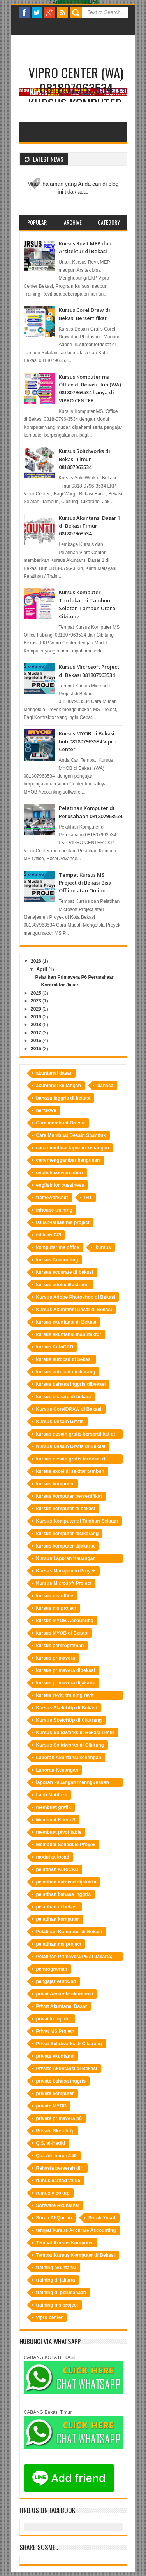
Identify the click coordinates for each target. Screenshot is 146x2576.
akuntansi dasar (54, 1073)
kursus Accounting (57, 1260)
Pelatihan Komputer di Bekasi (69, 1931)
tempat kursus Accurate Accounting (76, 2230)
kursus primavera (55, 1658)
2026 (36, 961)
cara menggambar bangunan (68, 1160)
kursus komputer (55, 1483)
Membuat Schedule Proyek (66, 1844)
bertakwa (46, 1110)
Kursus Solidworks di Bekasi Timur (75, 1732)
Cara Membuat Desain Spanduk (71, 1135)
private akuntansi (55, 2056)
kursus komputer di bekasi (65, 1508)
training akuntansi (56, 2267)
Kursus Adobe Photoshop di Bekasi (76, 1297)
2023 (36, 1001)
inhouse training (54, 1210)
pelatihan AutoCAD (57, 1869)
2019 (36, 1017)
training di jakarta (55, 2280)
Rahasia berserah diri (60, 2168)
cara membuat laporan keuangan (72, 1148)
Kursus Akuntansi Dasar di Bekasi (74, 1309)
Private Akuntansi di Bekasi (66, 2068)
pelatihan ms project (59, 1944)
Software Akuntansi (58, 2205)
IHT (88, 1197)
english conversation (59, 1172)
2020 (36, 1009)
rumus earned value (58, 2180)
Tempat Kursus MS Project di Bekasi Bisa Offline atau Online (85, 882)
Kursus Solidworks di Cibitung (70, 1745)
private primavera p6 (59, 2118)
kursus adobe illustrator (63, 1284)
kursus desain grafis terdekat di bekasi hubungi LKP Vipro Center (73, 1460)
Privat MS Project (55, 2031)
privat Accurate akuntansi (64, 1994)
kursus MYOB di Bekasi (62, 1633)
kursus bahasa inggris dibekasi (71, 1384)
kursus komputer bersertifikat (69, 1496)
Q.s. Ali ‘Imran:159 (56, 2155)
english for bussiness (60, 1185)
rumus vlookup (53, 2193)
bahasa (105, 1085)
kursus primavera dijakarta (66, 1683)
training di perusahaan (61, 2292)
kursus (103, 1247)
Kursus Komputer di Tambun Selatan (77, 1521)
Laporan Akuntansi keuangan (69, 1757)
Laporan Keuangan (57, 1770)
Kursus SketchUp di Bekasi (66, 1707)
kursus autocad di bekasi (64, 1359)
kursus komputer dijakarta (65, 1546)
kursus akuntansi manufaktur (68, 1334)
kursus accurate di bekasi (64, 1272)
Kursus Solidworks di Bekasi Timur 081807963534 (84, 459)
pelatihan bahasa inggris (63, 1894)
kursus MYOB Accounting (65, 1620)
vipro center (49, 2317)
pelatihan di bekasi (57, 1907)
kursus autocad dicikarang (65, 1372)
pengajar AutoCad (56, 1981)
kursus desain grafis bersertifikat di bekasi (75, 1435)
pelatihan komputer (57, 1919)
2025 (36, 993)
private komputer (55, 2093)
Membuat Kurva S (56, 1819)
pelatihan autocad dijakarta (66, 1882)
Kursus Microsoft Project (64, 1583)
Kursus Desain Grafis (60, 1421)
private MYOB (51, 2106)
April (41, 969)
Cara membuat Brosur (60, 1123)
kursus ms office (54, 1595)
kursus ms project (56, 1608)
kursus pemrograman (60, 1645)
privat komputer (54, 2019)
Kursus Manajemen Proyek (66, 1571)
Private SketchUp (55, 2131)
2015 (36, 1048)
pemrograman (51, 1969)
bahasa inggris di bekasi (63, 1098)
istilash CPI (49, 1235)
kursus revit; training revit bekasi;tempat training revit (66, 1696)
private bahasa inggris (61, 2081)
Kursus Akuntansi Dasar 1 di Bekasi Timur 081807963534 (89, 525)
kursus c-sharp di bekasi (63, 1396)
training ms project (57, 2305)
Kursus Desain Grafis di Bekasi (71, 1446)
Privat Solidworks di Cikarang (69, 2043)
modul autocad (52, 1857)
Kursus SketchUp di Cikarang (69, 1720)
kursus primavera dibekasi (65, 1670)
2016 (36, 1040)
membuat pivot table (59, 1832)
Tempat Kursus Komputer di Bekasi (75, 2255)
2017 (36, 1032)
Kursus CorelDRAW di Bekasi (69, 1409)
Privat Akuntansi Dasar (61, 2006)
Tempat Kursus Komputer (64, 2242)
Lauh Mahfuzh (52, 1795)
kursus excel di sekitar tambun (70, 1471)
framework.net (52, 1197)
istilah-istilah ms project (63, 1222)
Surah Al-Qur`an (54, 2218)
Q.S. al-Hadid (50, 2143)
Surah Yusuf (102, 2218)
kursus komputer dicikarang (67, 1533)
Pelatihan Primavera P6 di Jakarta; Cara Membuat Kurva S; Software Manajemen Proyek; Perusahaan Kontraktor (74, 1957)
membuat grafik (53, 1807)
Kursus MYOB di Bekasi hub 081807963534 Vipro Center (87, 741)
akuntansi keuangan (58, 1085)
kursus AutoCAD (55, 1347)
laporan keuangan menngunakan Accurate (72, 1783)
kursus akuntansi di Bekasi (66, 1322)
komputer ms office (57, 1247)
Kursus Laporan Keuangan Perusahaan (66, 1559)
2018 (36, 1024)
